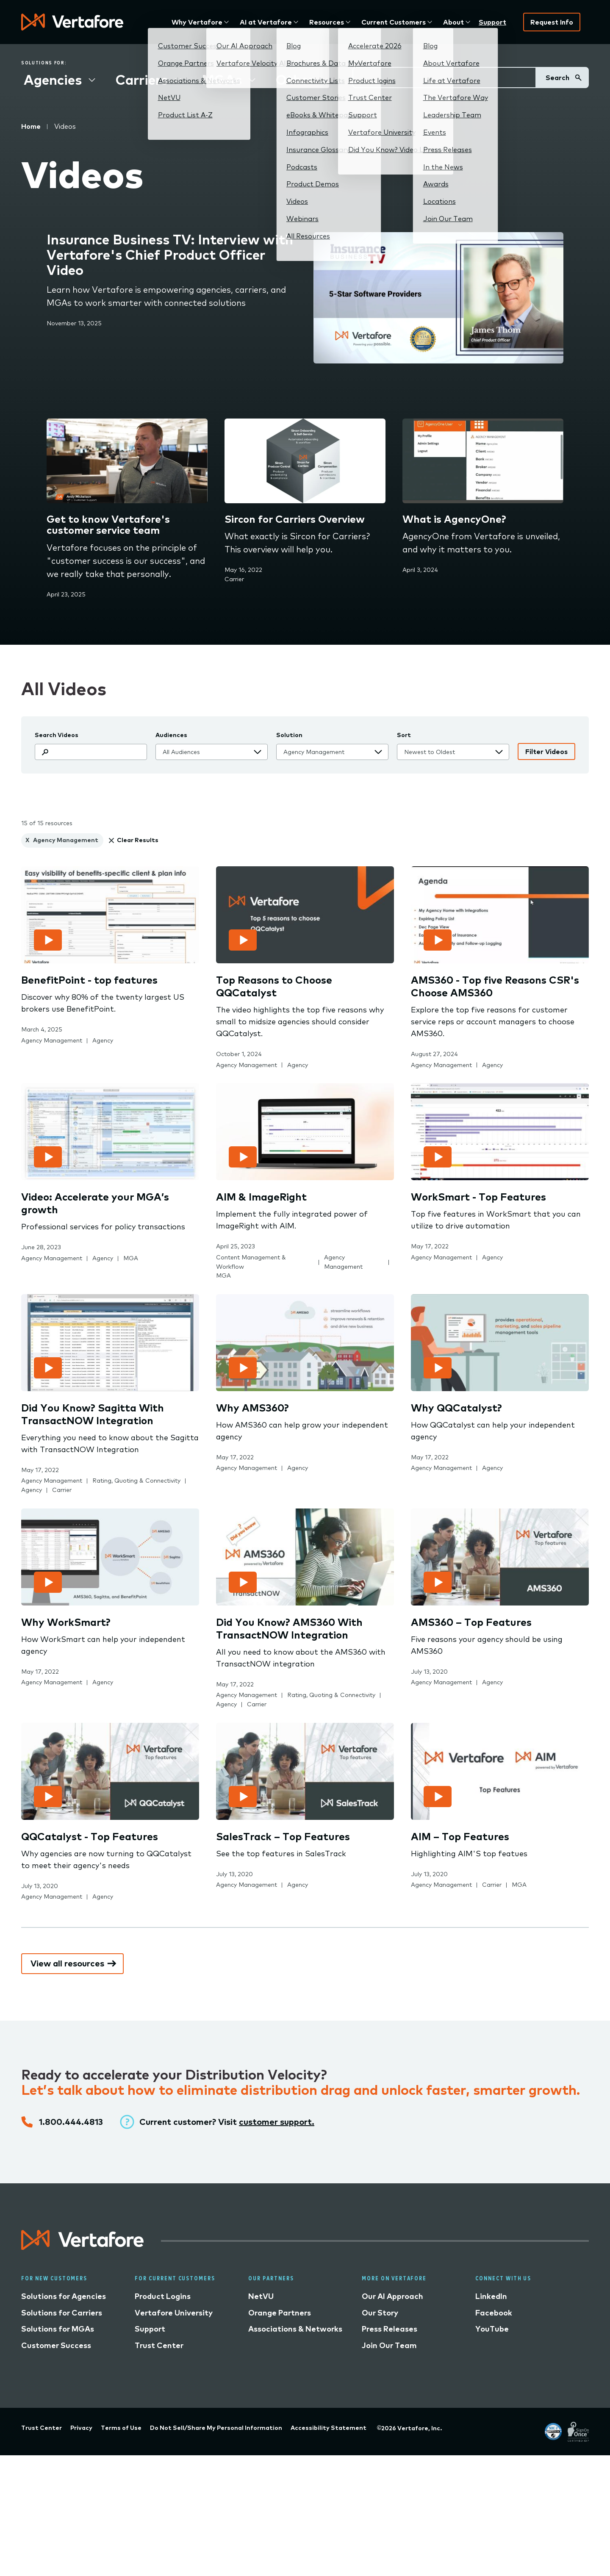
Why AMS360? (252, 1407)
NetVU (261, 2296)
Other (295, 79)
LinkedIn (491, 2296)
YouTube (492, 2329)
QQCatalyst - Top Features (89, 1836)
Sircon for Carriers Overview (295, 519)
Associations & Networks (295, 2329)
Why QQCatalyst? (456, 1407)
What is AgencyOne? (454, 519)
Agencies (53, 79)
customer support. (276, 2121)
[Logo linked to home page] (82, 2246)
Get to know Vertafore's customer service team (108, 525)
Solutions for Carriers (61, 2313)
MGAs (222, 79)
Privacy (81, 2428)
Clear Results (137, 840)
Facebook (493, 2313)
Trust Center (159, 2345)
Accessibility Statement (328, 2428)
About (453, 22)
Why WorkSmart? (66, 1622)
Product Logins (163, 2296)
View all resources (67, 1963)
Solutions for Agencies (63, 2296)
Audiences (171, 735)
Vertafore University (174, 2313)
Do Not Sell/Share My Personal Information (216, 2428)
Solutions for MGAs (57, 2329)
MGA (130, 1258)
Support (492, 22)
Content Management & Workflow (251, 1261)
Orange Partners (279, 2313)
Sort (404, 735)
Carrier (234, 579)
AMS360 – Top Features (471, 1622)
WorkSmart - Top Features (478, 1196)
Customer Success (56, 2345)
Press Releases (389, 2329)
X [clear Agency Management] (27, 840)
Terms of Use (121, 2428)
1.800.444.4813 (71, 2121)
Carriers (142, 79)
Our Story (380, 2313)
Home (31, 126)
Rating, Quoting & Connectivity (136, 1480)
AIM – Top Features (460, 1836)
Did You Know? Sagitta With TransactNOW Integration (92, 1414)
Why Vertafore (197, 22)
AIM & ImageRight (261, 1196)
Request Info (551, 22)
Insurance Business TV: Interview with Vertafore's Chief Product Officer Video (170, 254)
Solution (289, 735)
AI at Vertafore (266, 22)
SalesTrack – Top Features (283, 1836)
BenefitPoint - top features (89, 979)
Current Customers (393, 22)
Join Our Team (389, 2345)
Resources (326, 22)
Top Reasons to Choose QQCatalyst (274, 986)
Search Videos (56, 735)
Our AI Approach (392, 2296)
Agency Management (51, 1040)
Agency (102, 1040)
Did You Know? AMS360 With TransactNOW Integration (289, 1628)
